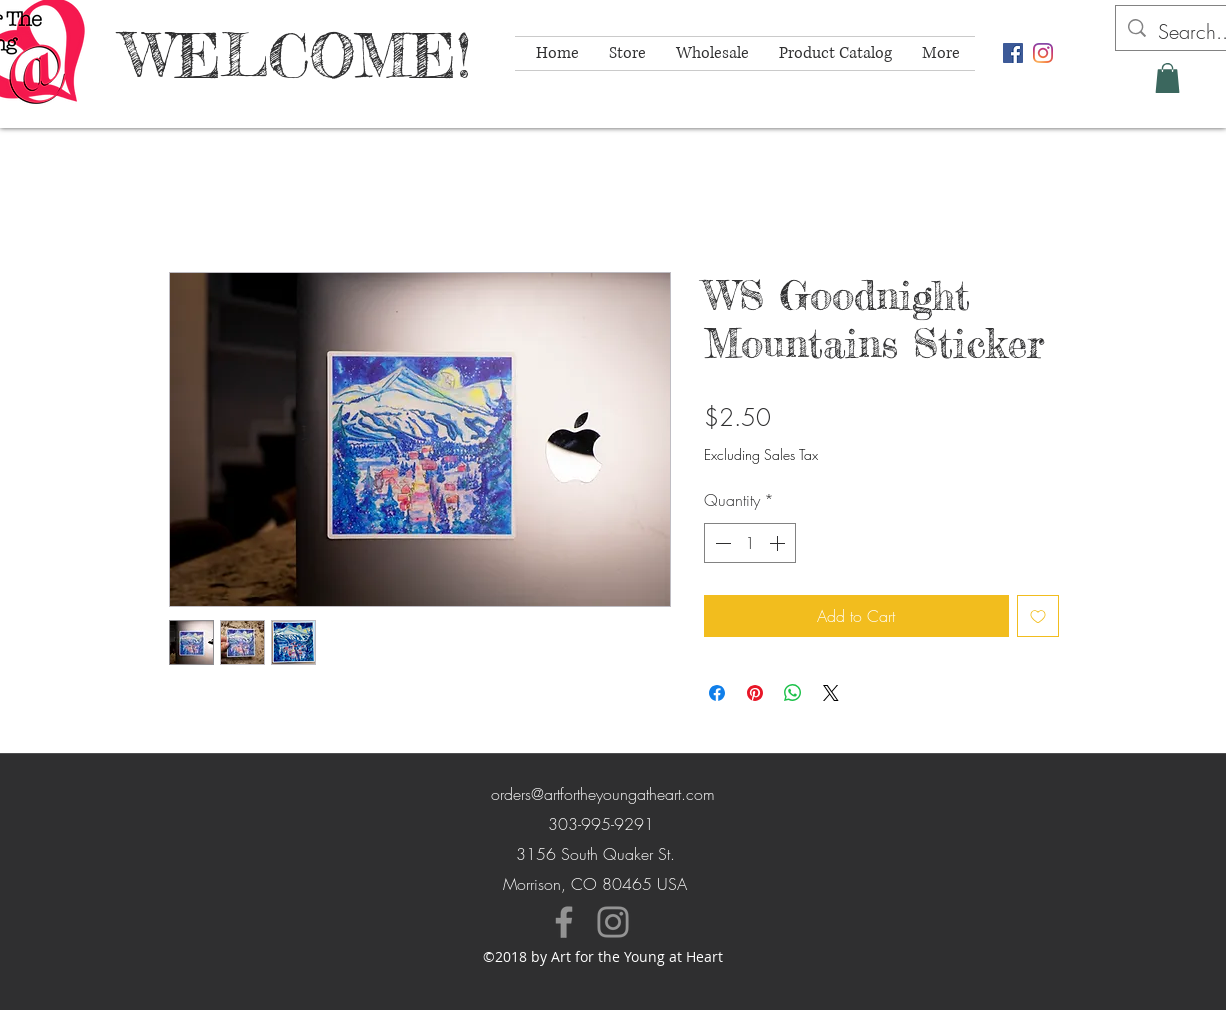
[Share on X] (831, 693)
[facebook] (1013, 53)
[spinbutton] (750, 543)
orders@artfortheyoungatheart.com (603, 794)
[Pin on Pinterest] (755, 693)
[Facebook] (564, 922)
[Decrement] (721, 543)
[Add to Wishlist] (1038, 616)
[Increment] (779, 543)
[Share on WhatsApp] (793, 693)
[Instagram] (613, 922)
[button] (1167, 78)
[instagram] (1043, 53)
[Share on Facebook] (717, 693)
